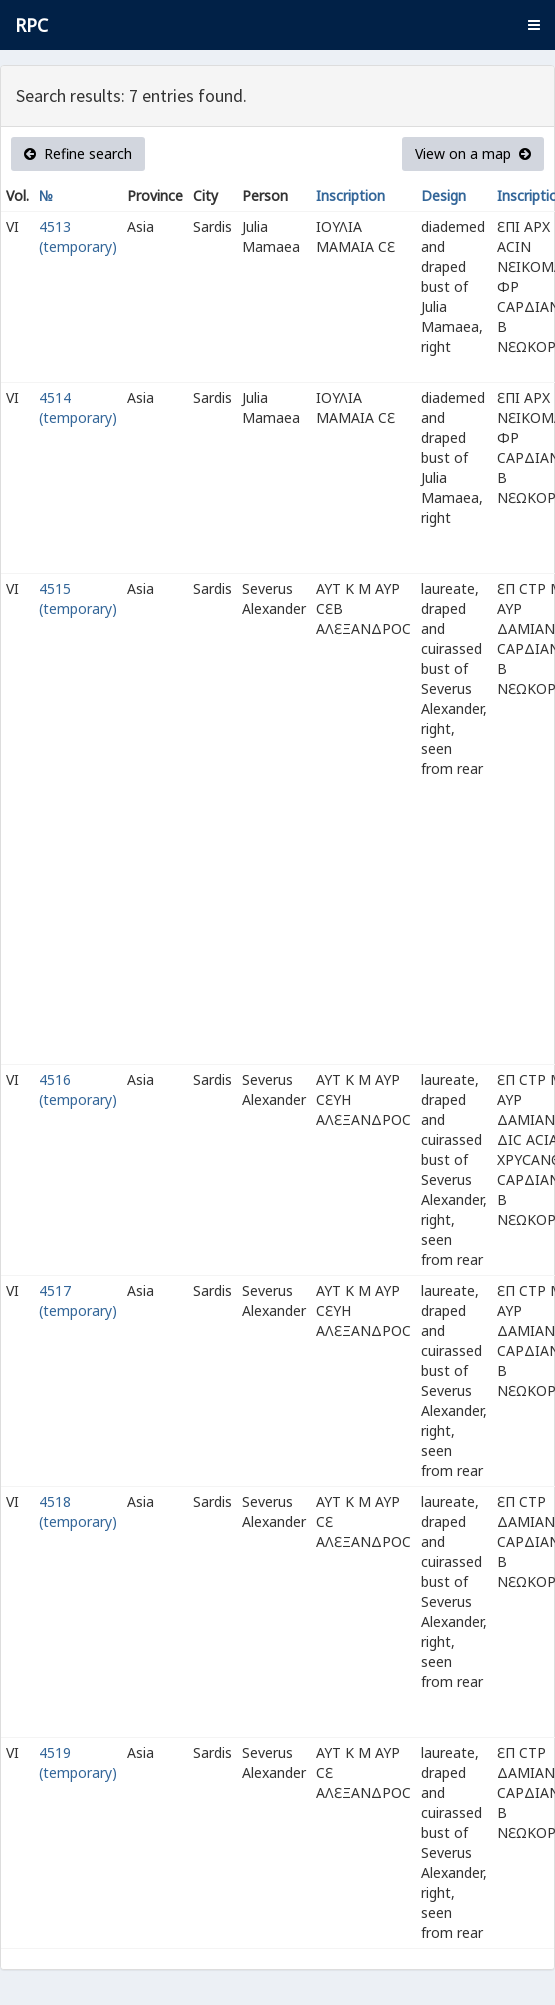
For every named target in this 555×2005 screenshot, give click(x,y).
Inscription (350, 195)
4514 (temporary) (78, 407)
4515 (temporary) (78, 598)
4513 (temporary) (78, 236)
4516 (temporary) (78, 1089)
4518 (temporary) (78, 1511)
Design (443, 195)
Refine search (78, 153)
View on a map (473, 153)
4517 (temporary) (78, 1300)
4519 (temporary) (78, 1762)
